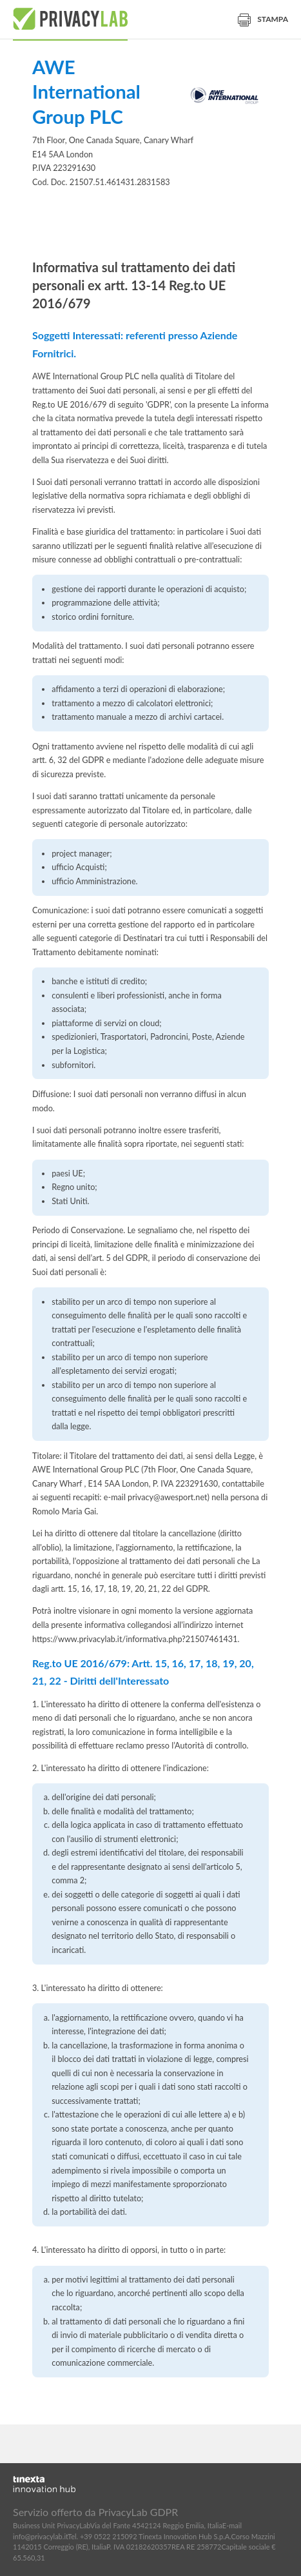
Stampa (263, 19)
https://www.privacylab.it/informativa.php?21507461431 (135, 1639)
